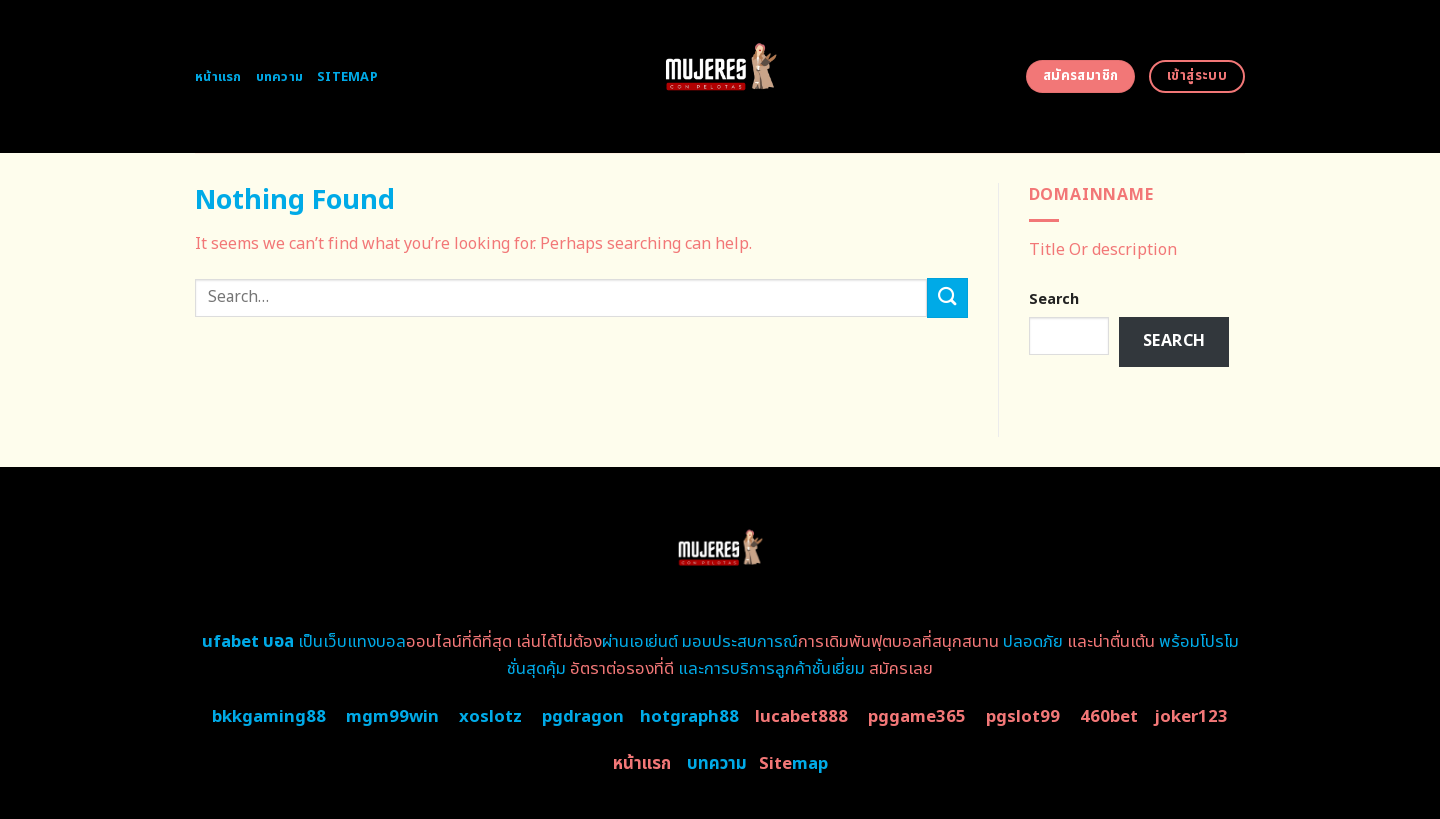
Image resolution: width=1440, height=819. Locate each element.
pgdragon (583, 717)
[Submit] (947, 297)
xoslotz (490, 717)
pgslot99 (1023, 717)
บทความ (280, 77)
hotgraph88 (689, 717)
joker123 (1191, 717)
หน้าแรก (218, 77)
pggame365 (917, 717)
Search (1054, 299)
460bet (1109, 717)
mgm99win (392, 717)
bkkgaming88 (269, 717)
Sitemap (347, 77)
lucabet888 (801, 717)
